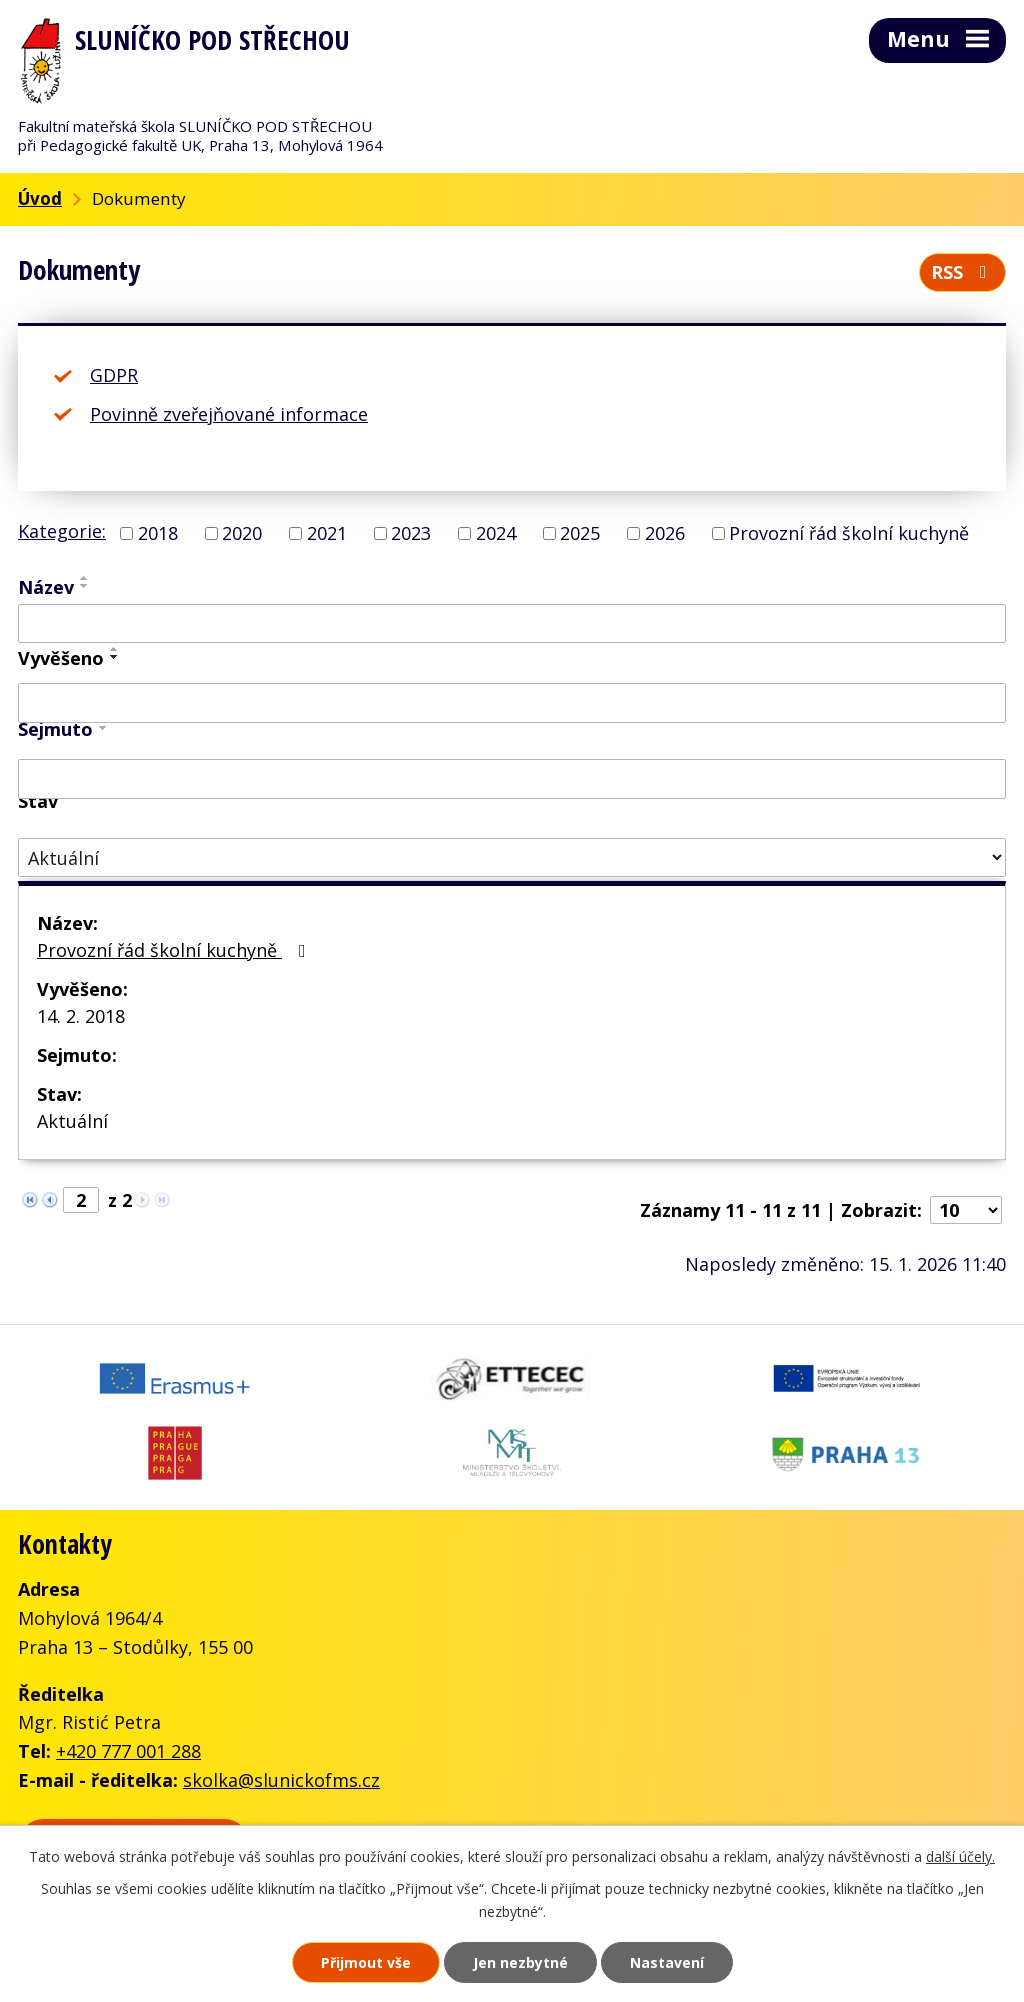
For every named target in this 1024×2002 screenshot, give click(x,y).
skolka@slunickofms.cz (281, 1780)
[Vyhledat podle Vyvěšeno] (512, 703)
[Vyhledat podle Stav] (512, 857)
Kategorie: (62, 531)
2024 (496, 533)
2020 (242, 533)
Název (46, 587)
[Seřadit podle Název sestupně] (85, 586)
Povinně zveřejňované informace (229, 414)
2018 (158, 533)
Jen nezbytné (520, 1962)
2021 (327, 533)
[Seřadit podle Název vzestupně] (85, 578)
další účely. (960, 1856)
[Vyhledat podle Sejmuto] (512, 779)
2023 (411, 533)
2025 (580, 533)
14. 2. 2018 (81, 1016)
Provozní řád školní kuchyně (849, 533)
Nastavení (667, 1962)
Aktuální (72, 1121)
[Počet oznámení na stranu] (966, 1210)
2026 (665, 533)
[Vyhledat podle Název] (512, 624)
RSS (963, 272)
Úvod (40, 198)
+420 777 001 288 (128, 1751)
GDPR (114, 375)
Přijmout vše (366, 1962)
